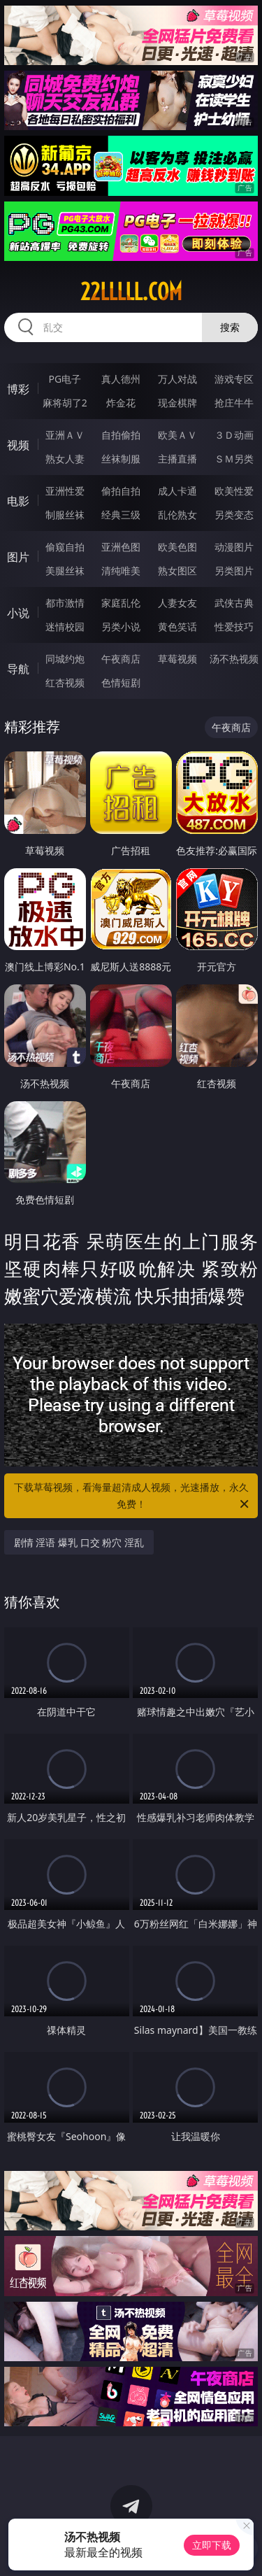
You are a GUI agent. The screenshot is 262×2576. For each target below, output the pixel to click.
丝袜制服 (120, 458)
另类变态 (234, 514)
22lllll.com (131, 292)
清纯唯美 (120, 570)
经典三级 (120, 514)
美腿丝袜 (65, 570)
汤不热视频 (234, 658)
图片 (18, 557)
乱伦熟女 (177, 514)
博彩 (18, 389)
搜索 (230, 327)
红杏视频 (65, 682)
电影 (18, 501)
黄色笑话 (177, 626)
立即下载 (211, 2545)
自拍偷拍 (120, 434)
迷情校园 (65, 626)
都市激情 (65, 602)
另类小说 (120, 626)
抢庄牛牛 (234, 402)
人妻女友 (177, 602)
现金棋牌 (177, 402)
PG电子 (64, 378)
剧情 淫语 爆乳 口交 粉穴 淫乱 (79, 1542)
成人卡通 (177, 490)
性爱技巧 (234, 626)
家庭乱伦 (120, 602)
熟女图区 (177, 570)
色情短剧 (120, 682)
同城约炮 (65, 658)
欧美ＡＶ (177, 434)
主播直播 (177, 458)
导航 (18, 669)
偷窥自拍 (65, 546)
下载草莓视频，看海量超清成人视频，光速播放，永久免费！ (133, 1496)
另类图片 (234, 570)
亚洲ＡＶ (65, 434)
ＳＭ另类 (234, 458)
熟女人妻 (65, 458)
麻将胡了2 (65, 402)
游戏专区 (234, 378)
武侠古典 (234, 602)
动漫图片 (234, 546)
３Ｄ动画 (234, 434)
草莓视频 (177, 658)
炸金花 (121, 402)
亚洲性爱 (65, 490)
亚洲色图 (120, 546)
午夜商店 (120, 658)
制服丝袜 (65, 514)
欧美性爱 (234, 490)
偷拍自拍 (120, 490)
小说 (18, 613)
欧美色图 (177, 546)
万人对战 (177, 378)
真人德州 (120, 378)
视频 (18, 445)
